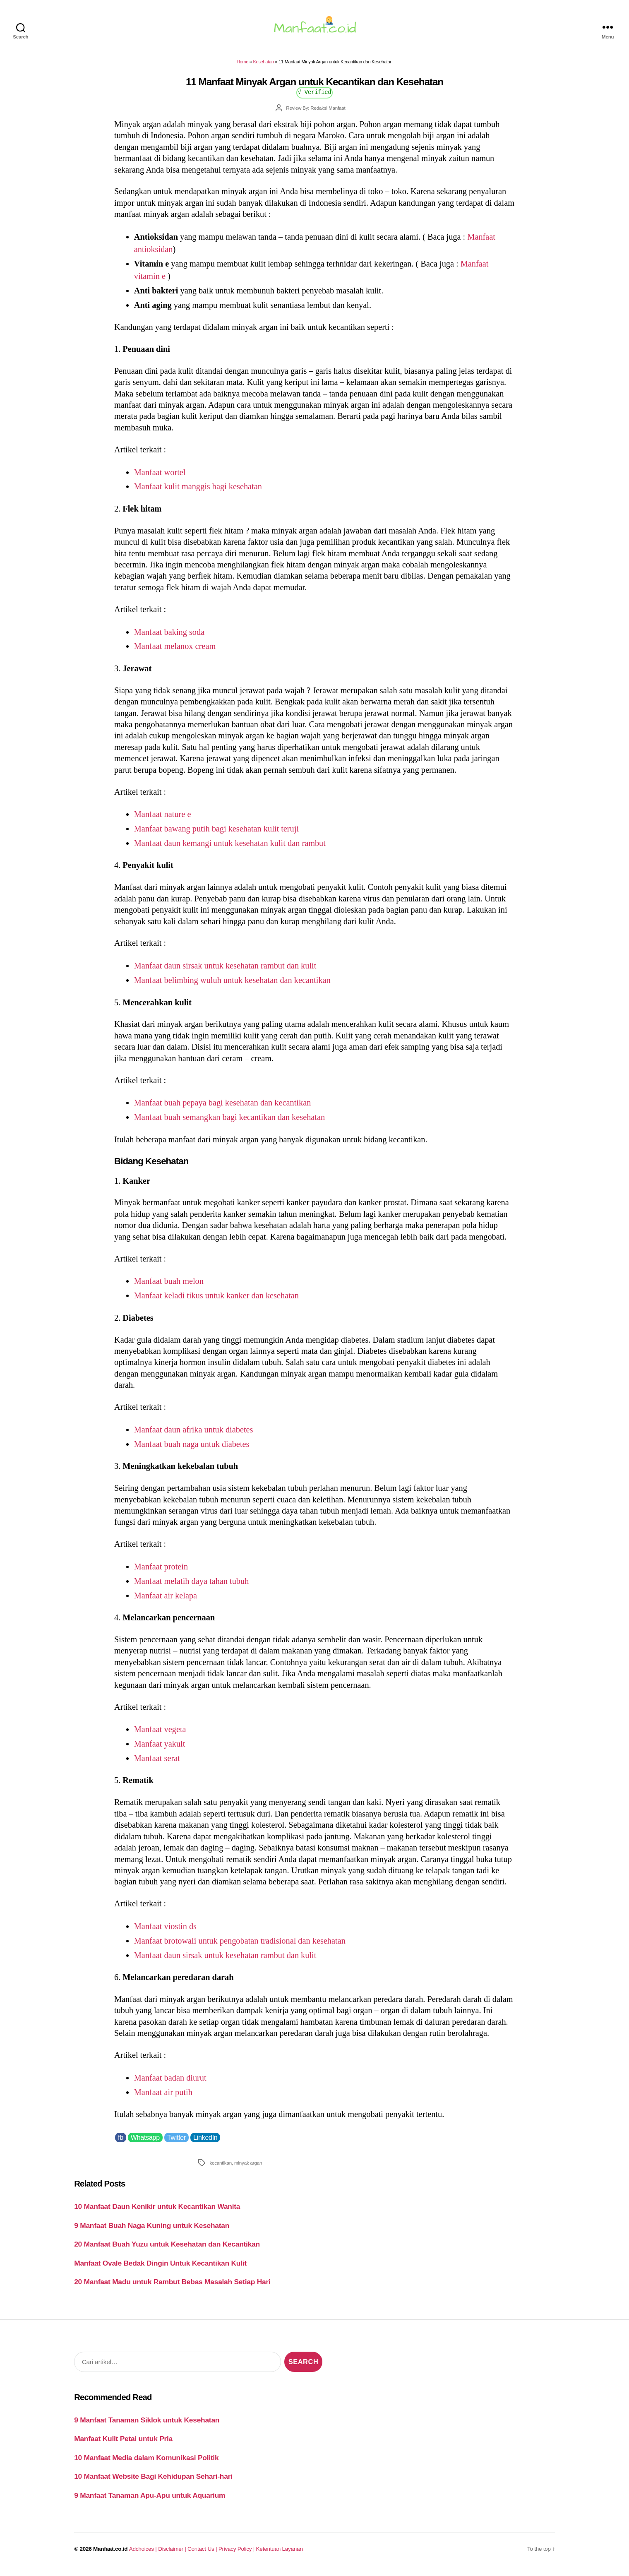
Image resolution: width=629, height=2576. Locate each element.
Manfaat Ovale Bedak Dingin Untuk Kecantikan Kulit (160, 2268)
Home (242, 66)
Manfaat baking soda (169, 636)
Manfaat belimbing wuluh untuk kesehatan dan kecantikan (232, 985)
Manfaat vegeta (160, 1734)
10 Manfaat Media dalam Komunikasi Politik (146, 2462)
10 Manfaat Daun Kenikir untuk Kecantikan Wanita (157, 2211)
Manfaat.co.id (110, 2554)
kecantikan (220, 2167)
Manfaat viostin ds (165, 1931)
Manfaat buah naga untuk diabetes (192, 1449)
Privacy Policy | (237, 2554)
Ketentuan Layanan (279, 2554)
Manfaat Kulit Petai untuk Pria (123, 2443)
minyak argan (248, 2167)
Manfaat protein (161, 1571)
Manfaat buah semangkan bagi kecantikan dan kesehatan (229, 1122)
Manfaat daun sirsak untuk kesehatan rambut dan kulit (225, 970)
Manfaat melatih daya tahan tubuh (191, 1586)
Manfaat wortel (160, 477)
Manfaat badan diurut (170, 2082)
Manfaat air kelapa (165, 1600)
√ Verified (314, 97)
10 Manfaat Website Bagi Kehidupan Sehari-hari (153, 2481)
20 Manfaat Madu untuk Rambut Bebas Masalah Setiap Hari (172, 2287)
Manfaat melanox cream (175, 651)
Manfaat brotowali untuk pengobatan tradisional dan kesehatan (240, 1945)
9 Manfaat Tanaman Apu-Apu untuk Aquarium (149, 2500)
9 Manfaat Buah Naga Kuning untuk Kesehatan (151, 2230)
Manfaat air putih (163, 2097)
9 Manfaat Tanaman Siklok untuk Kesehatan (146, 2425)
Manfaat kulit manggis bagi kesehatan (198, 491)
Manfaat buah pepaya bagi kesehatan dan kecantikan (222, 1107)
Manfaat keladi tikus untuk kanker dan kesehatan (216, 1300)
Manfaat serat (157, 1763)
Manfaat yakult (159, 1748)
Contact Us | (202, 2554)
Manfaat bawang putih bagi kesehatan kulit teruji (216, 833)
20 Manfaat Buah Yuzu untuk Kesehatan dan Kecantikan (167, 2249)
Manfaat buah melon (169, 1285)
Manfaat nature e (162, 819)
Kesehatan (263, 66)
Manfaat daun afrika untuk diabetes (193, 1434)
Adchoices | (143, 2554)
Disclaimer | (172, 2554)
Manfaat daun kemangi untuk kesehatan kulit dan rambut (230, 848)
